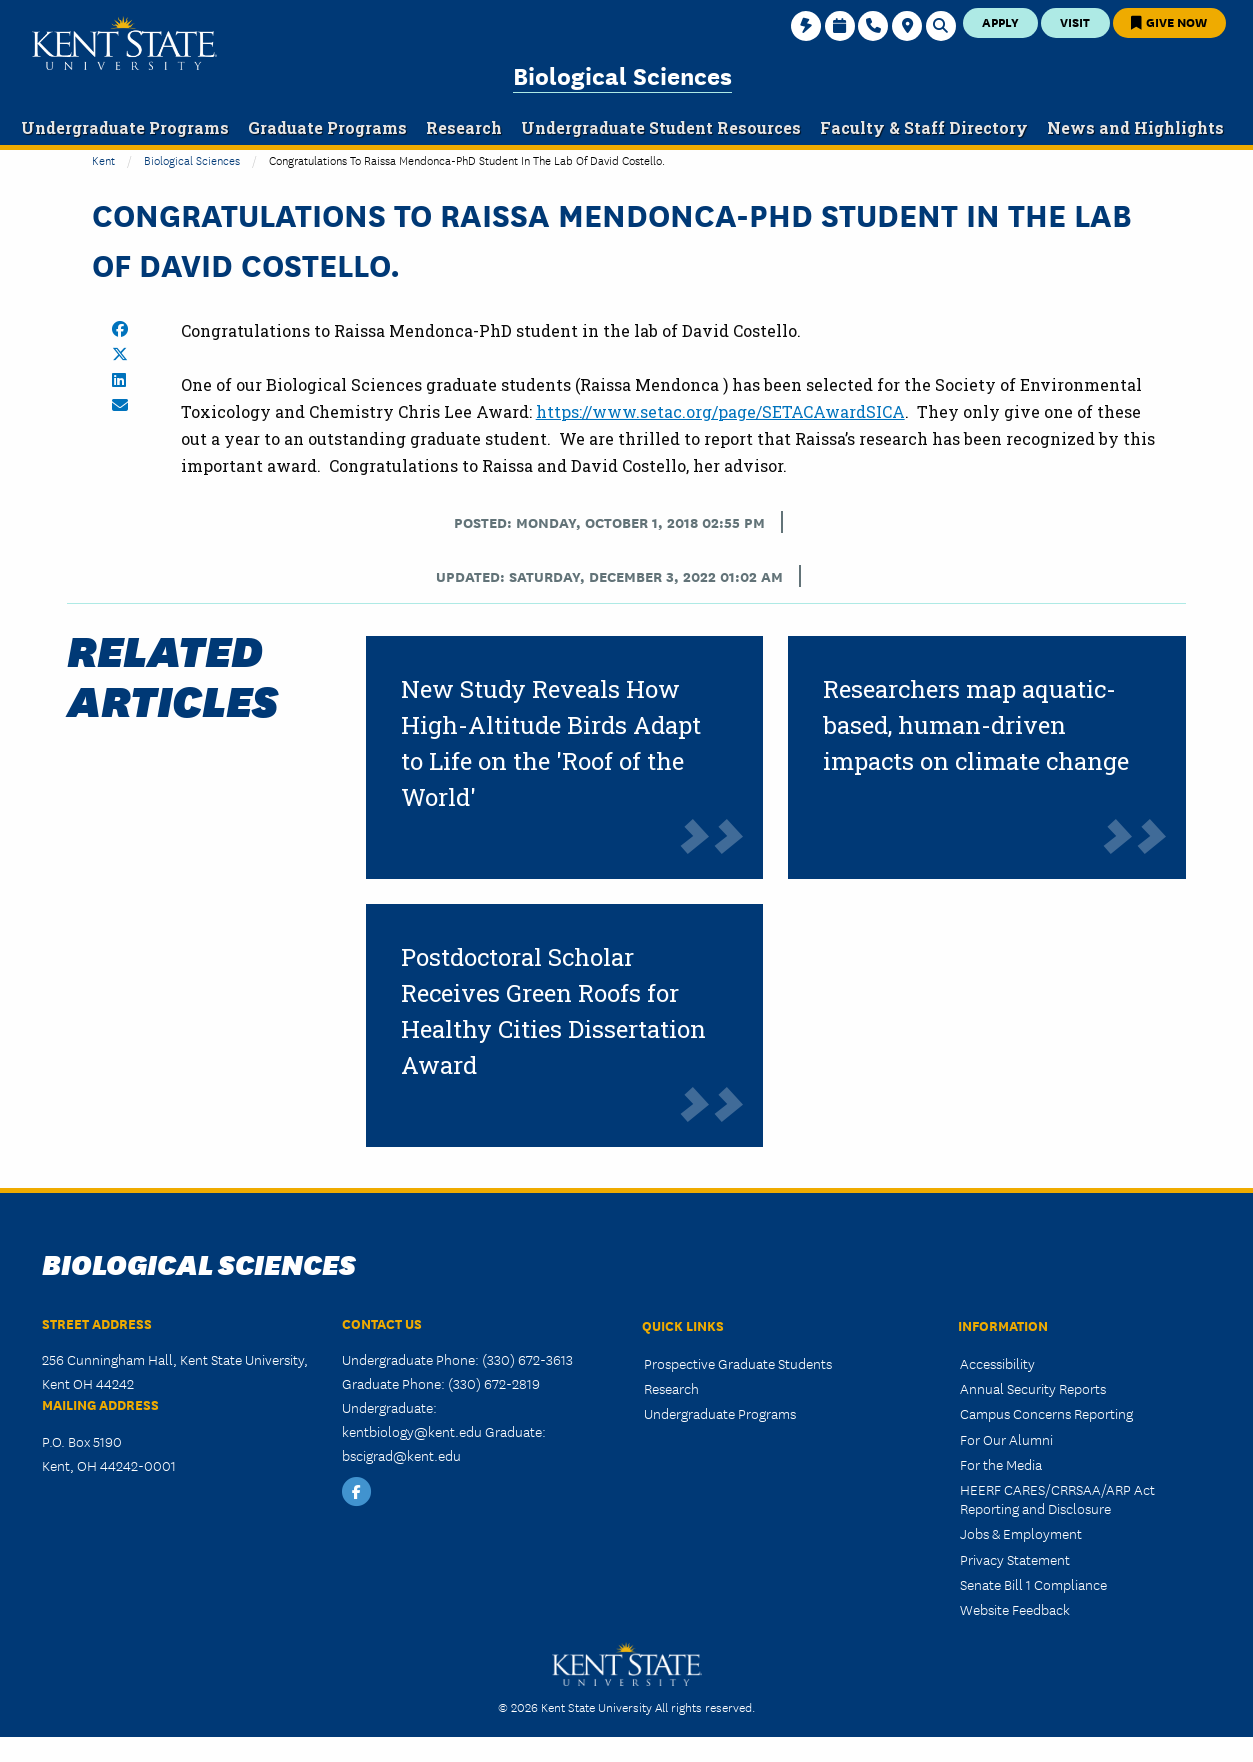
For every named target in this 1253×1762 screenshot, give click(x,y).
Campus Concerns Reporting (1046, 1413)
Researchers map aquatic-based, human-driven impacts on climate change (976, 725)
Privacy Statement (1015, 1559)
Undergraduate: (389, 1407)
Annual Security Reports (1033, 1388)
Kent (103, 159)
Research (671, 1388)
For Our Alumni (1006, 1439)
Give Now (1169, 21)
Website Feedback (1015, 1609)
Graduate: (515, 1431)
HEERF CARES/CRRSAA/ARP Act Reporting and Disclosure (1057, 1498)
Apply (1000, 21)
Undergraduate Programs (720, 1413)
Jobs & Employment (1021, 1533)
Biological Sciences (622, 74)
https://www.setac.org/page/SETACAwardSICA (720, 411)
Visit (1075, 21)
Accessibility (997, 1363)
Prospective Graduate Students (738, 1363)
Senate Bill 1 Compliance (1033, 1584)
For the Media (1001, 1464)
